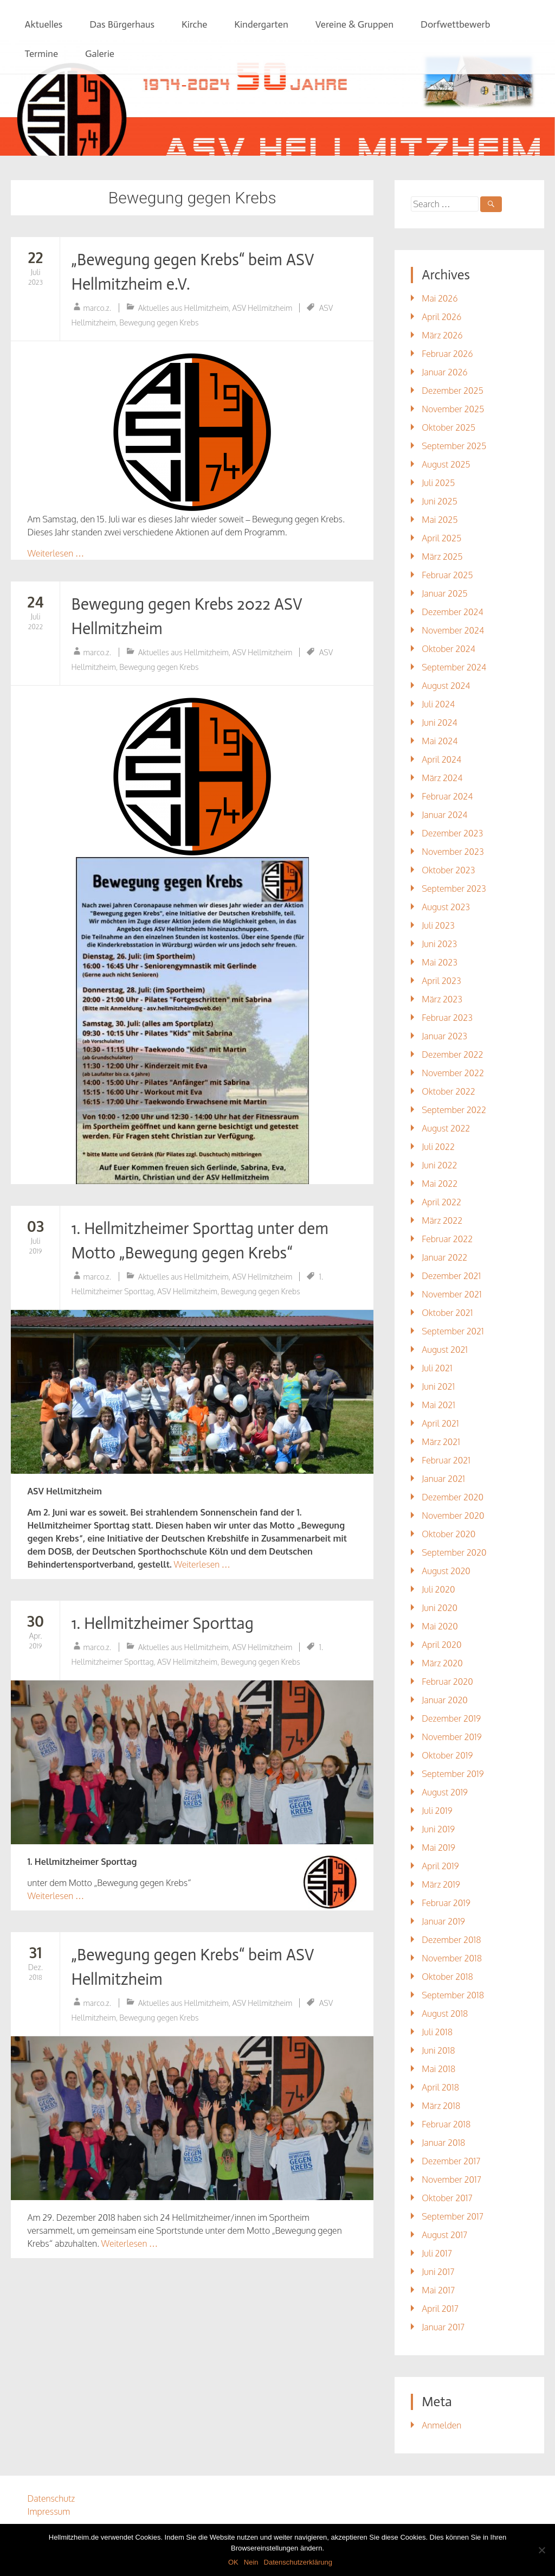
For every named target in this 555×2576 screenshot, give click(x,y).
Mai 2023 (439, 962)
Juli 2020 (438, 1589)
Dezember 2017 (451, 2161)
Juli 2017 (437, 2253)
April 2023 (441, 980)
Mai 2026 (439, 298)
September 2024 (454, 667)
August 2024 (446, 685)
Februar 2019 (446, 1902)
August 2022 (446, 1128)
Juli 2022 (438, 1146)
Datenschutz (51, 2498)
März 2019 (441, 1884)
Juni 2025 (439, 501)
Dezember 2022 (452, 1054)
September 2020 (454, 1552)
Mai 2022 (439, 1183)
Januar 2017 (443, 2327)
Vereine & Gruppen (354, 24)
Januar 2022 (444, 1257)
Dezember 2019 (451, 1718)
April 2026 (441, 316)
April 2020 (441, 1644)
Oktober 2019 (447, 1755)
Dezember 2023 (452, 833)
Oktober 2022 (448, 1091)
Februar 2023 (447, 1017)
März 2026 (442, 335)
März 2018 (441, 2105)
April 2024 (441, 759)
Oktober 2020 (448, 1534)
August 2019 (445, 1792)
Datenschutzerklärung (298, 2562)
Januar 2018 (443, 2142)
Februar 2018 (446, 2124)
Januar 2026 (444, 372)
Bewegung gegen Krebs (158, 322)
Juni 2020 (439, 1607)
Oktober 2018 (447, 1976)
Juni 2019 (438, 1829)
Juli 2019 (437, 1810)
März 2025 (442, 556)
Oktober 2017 (447, 2198)
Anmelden (441, 2425)
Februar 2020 (447, 1681)
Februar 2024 (447, 796)
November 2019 (451, 1736)
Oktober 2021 (447, 1312)
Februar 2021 (446, 1460)
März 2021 (441, 1441)
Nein (251, 2562)
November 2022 (453, 1073)
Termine (41, 54)
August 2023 (446, 907)
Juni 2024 (439, 722)
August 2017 (444, 2234)
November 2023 (452, 851)
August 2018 (445, 2013)
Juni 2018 (438, 2050)
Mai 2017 (438, 2290)
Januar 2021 (443, 1478)
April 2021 (440, 1423)
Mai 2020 (439, 1626)
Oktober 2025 (448, 427)
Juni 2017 (438, 2271)
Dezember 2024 (452, 611)
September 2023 (454, 888)
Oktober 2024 (448, 648)
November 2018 (452, 1958)
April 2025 (441, 538)
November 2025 (453, 409)
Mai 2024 (439, 741)
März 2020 (442, 1663)
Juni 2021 (438, 1386)
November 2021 (451, 1294)
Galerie (99, 54)
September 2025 (454, 445)
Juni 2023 (439, 943)
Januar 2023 (444, 1036)
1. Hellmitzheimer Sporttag (162, 1623)
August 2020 (446, 1570)
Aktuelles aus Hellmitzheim (183, 307)
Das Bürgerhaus (121, 24)
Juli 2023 (438, 925)
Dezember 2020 (452, 1497)
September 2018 (453, 1995)
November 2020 (453, 1515)
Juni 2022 (439, 1165)
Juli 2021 (437, 1368)
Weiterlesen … (55, 553)
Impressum (48, 2511)
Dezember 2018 (451, 1939)
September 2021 (452, 1331)
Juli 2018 (437, 2032)
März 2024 (442, 777)
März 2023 (442, 999)
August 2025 (446, 464)
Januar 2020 (445, 1700)
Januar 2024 (444, 814)
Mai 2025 (439, 519)
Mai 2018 (438, 2068)
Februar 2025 (447, 575)
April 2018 (440, 2087)
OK (233, 2562)
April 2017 (440, 2308)
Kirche (194, 24)
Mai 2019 (438, 1847)
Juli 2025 (438, 482)
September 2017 (452, 2216)
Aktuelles (43, 24)
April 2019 (440, 1866)
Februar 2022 (447, 1238)
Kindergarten (261, 24)
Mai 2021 (438, 1404)
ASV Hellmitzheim (262, 307)
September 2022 (454, 1109)
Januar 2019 (443, 1921)
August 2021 (445, 1349)
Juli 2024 (438, 704)
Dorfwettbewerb (455, 24)
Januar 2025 (444, 593)
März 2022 (442, 1220)
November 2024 (453, 630)
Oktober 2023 (448, 870)
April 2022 (441, 1202)
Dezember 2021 (451, 1275)
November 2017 (451, 2179)
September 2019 (452, 1773)
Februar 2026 (447, 353)
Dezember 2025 (452, 390)
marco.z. (97, 307)
